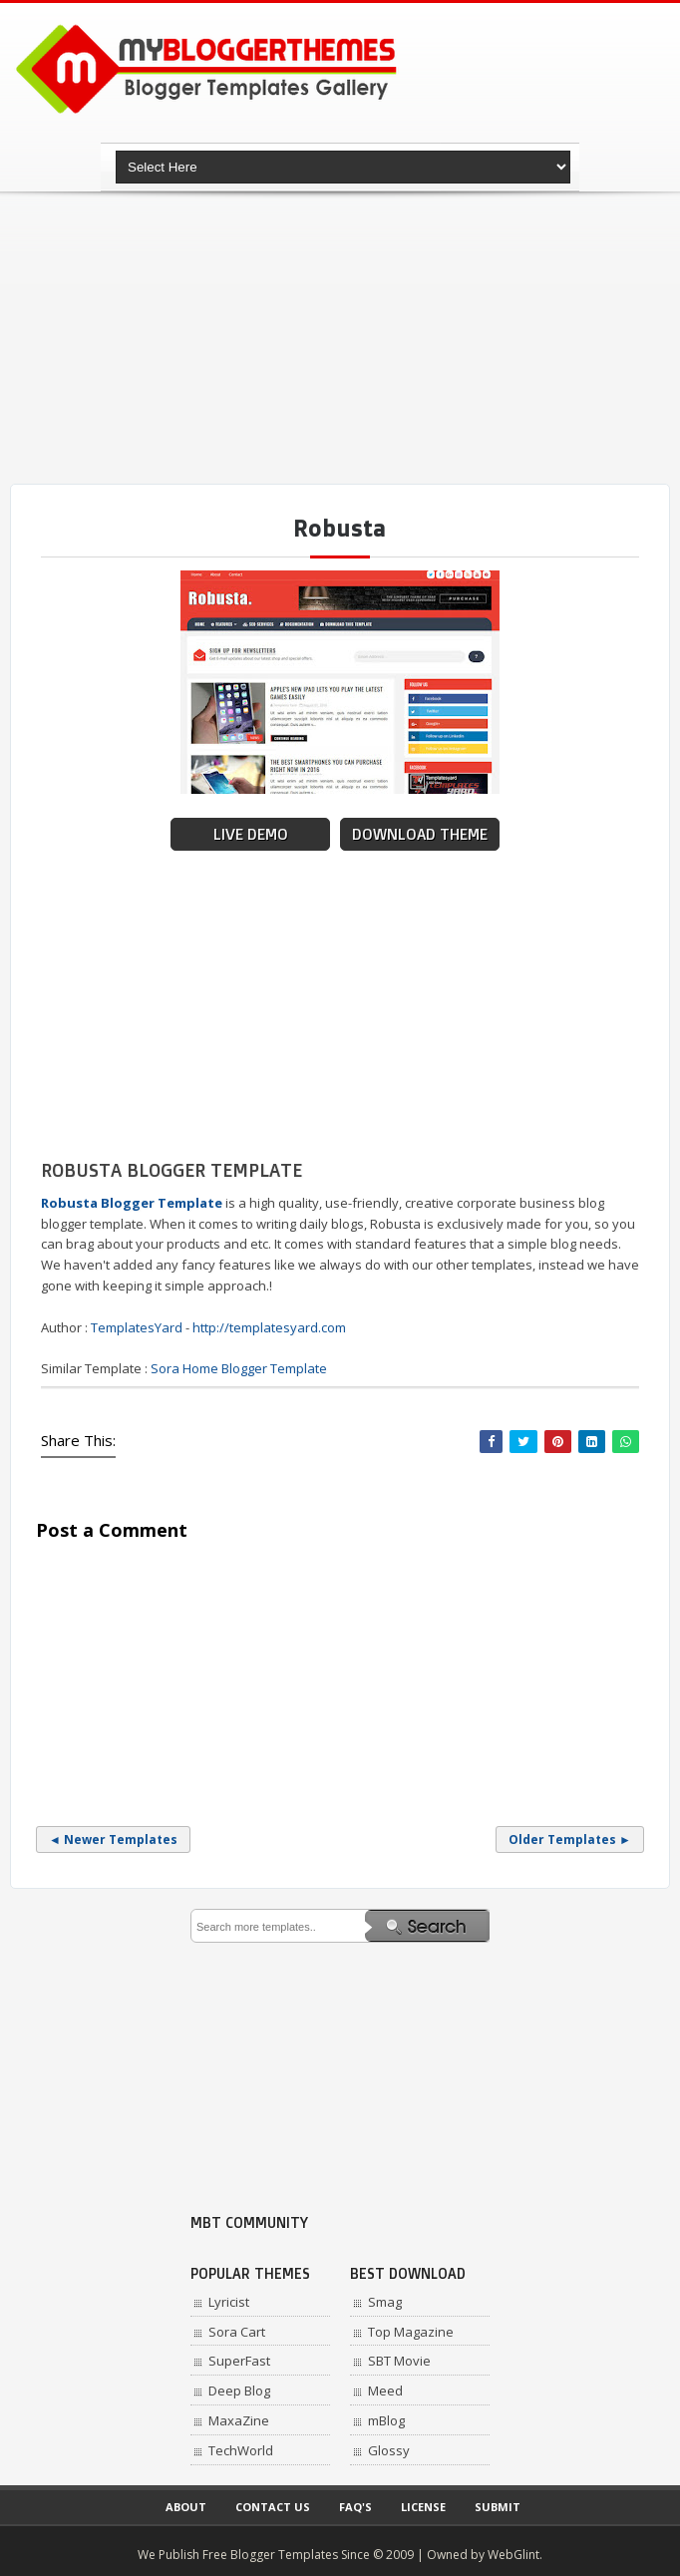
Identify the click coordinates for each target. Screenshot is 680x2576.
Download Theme (420, 834)
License (423, 2506)
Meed (385, 2390)
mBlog (386, 2420)
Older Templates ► (570, 1839)
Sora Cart (236, 2332)
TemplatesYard (136, 1327)
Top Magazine (411, 2332)
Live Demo (250, 834)
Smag (385, 2302)
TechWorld (240, 2450)
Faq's (355, 2506)
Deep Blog (239, 2390)
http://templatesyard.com (269, 1327)
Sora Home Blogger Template (239, 1368)
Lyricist (228, 2302)
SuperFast (239, 2361)
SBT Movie (399, 2361)
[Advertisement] (345, 339)
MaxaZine (238, 2420)
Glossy (389, 2450)
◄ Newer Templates (113, 1839)
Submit (497, 2506)
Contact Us (272, 2506)
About (186, 2506)
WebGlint (513, 2554)
